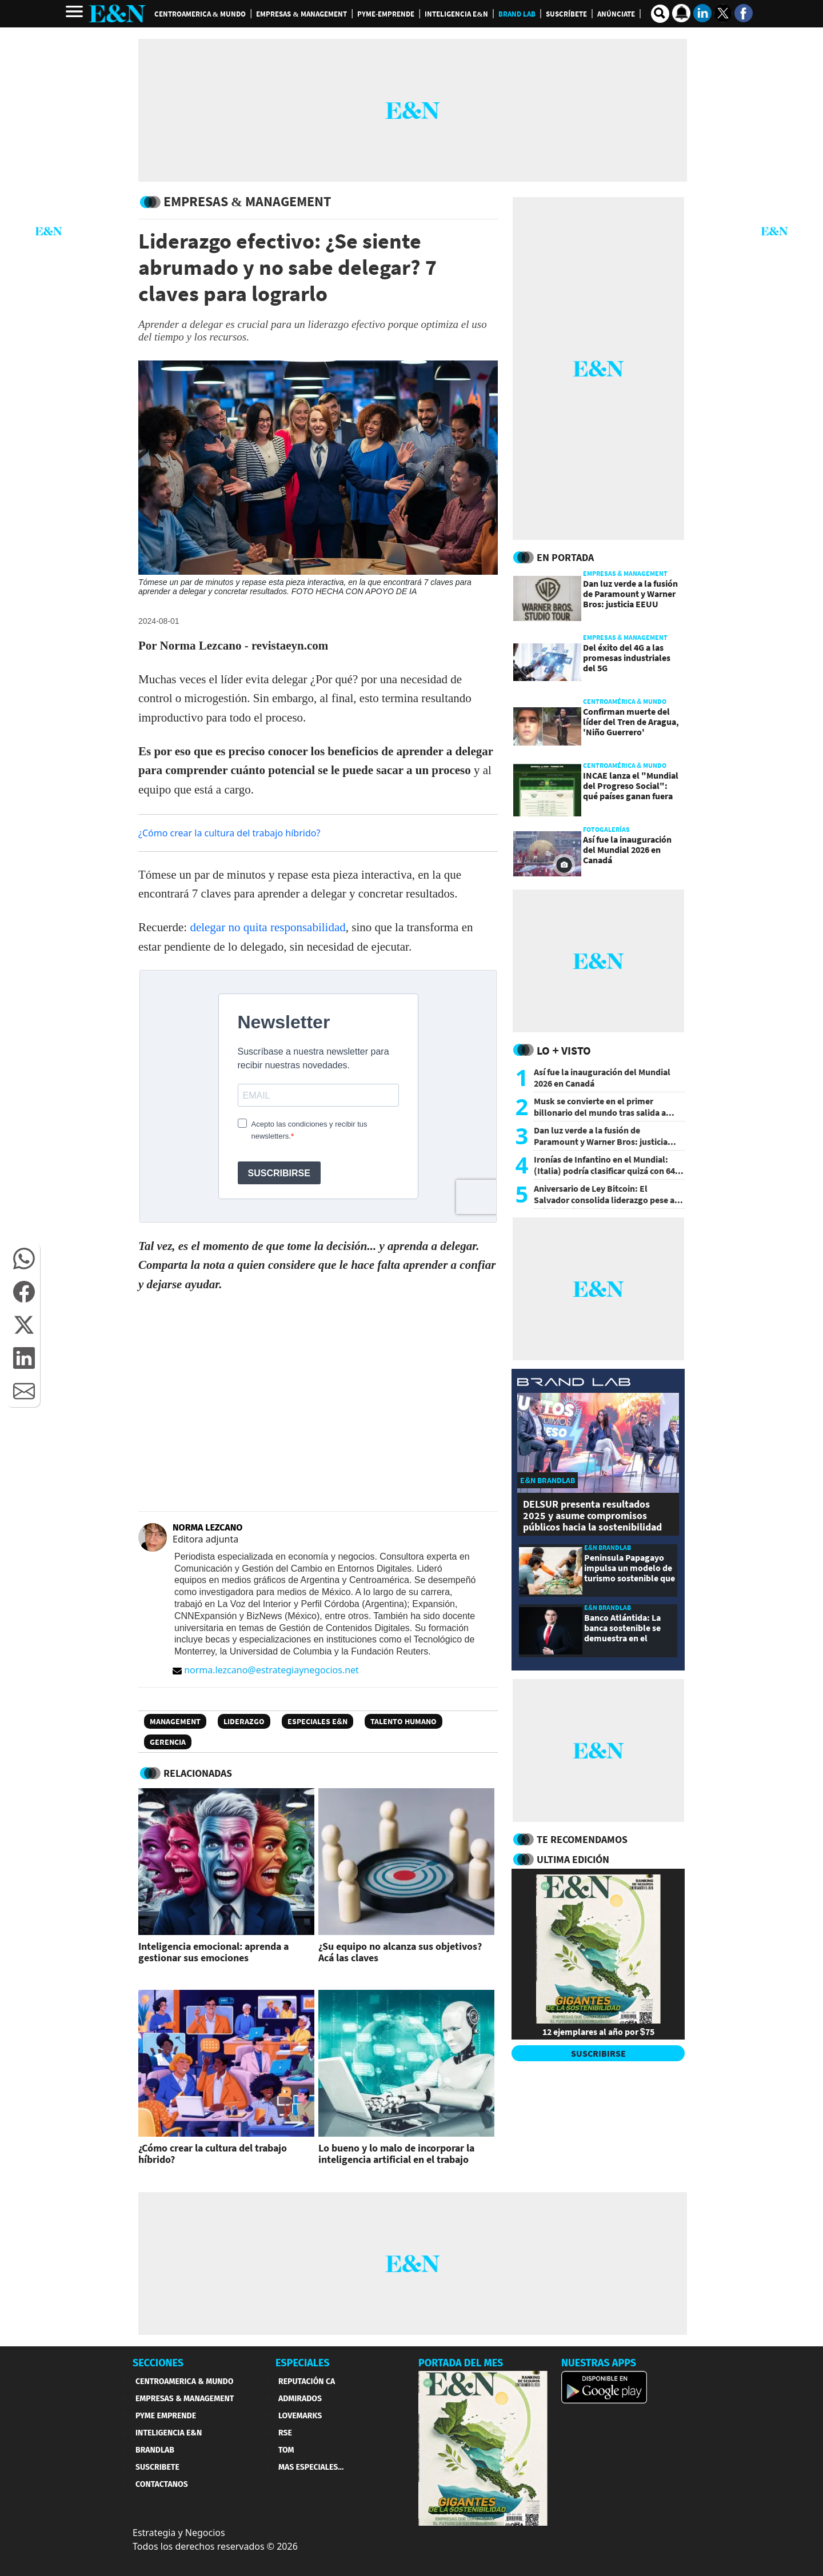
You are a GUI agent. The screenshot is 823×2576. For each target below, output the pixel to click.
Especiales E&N (317, 1721)
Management (175, 1721)
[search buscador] (660, 14)
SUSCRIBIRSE (598, 2053)
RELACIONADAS (197, 1773)
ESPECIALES (302, 2363)
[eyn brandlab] (573, 1383)
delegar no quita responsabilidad (267, 927)
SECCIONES (158, 2363)
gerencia (168, 1742)
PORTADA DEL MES (460, 2363)
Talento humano (403, 1721)
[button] (24, 1258)
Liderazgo (244, 1721)
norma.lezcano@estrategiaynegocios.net (266, 1670)
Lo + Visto (564, 1050)
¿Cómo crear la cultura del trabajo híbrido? (229, 833)
